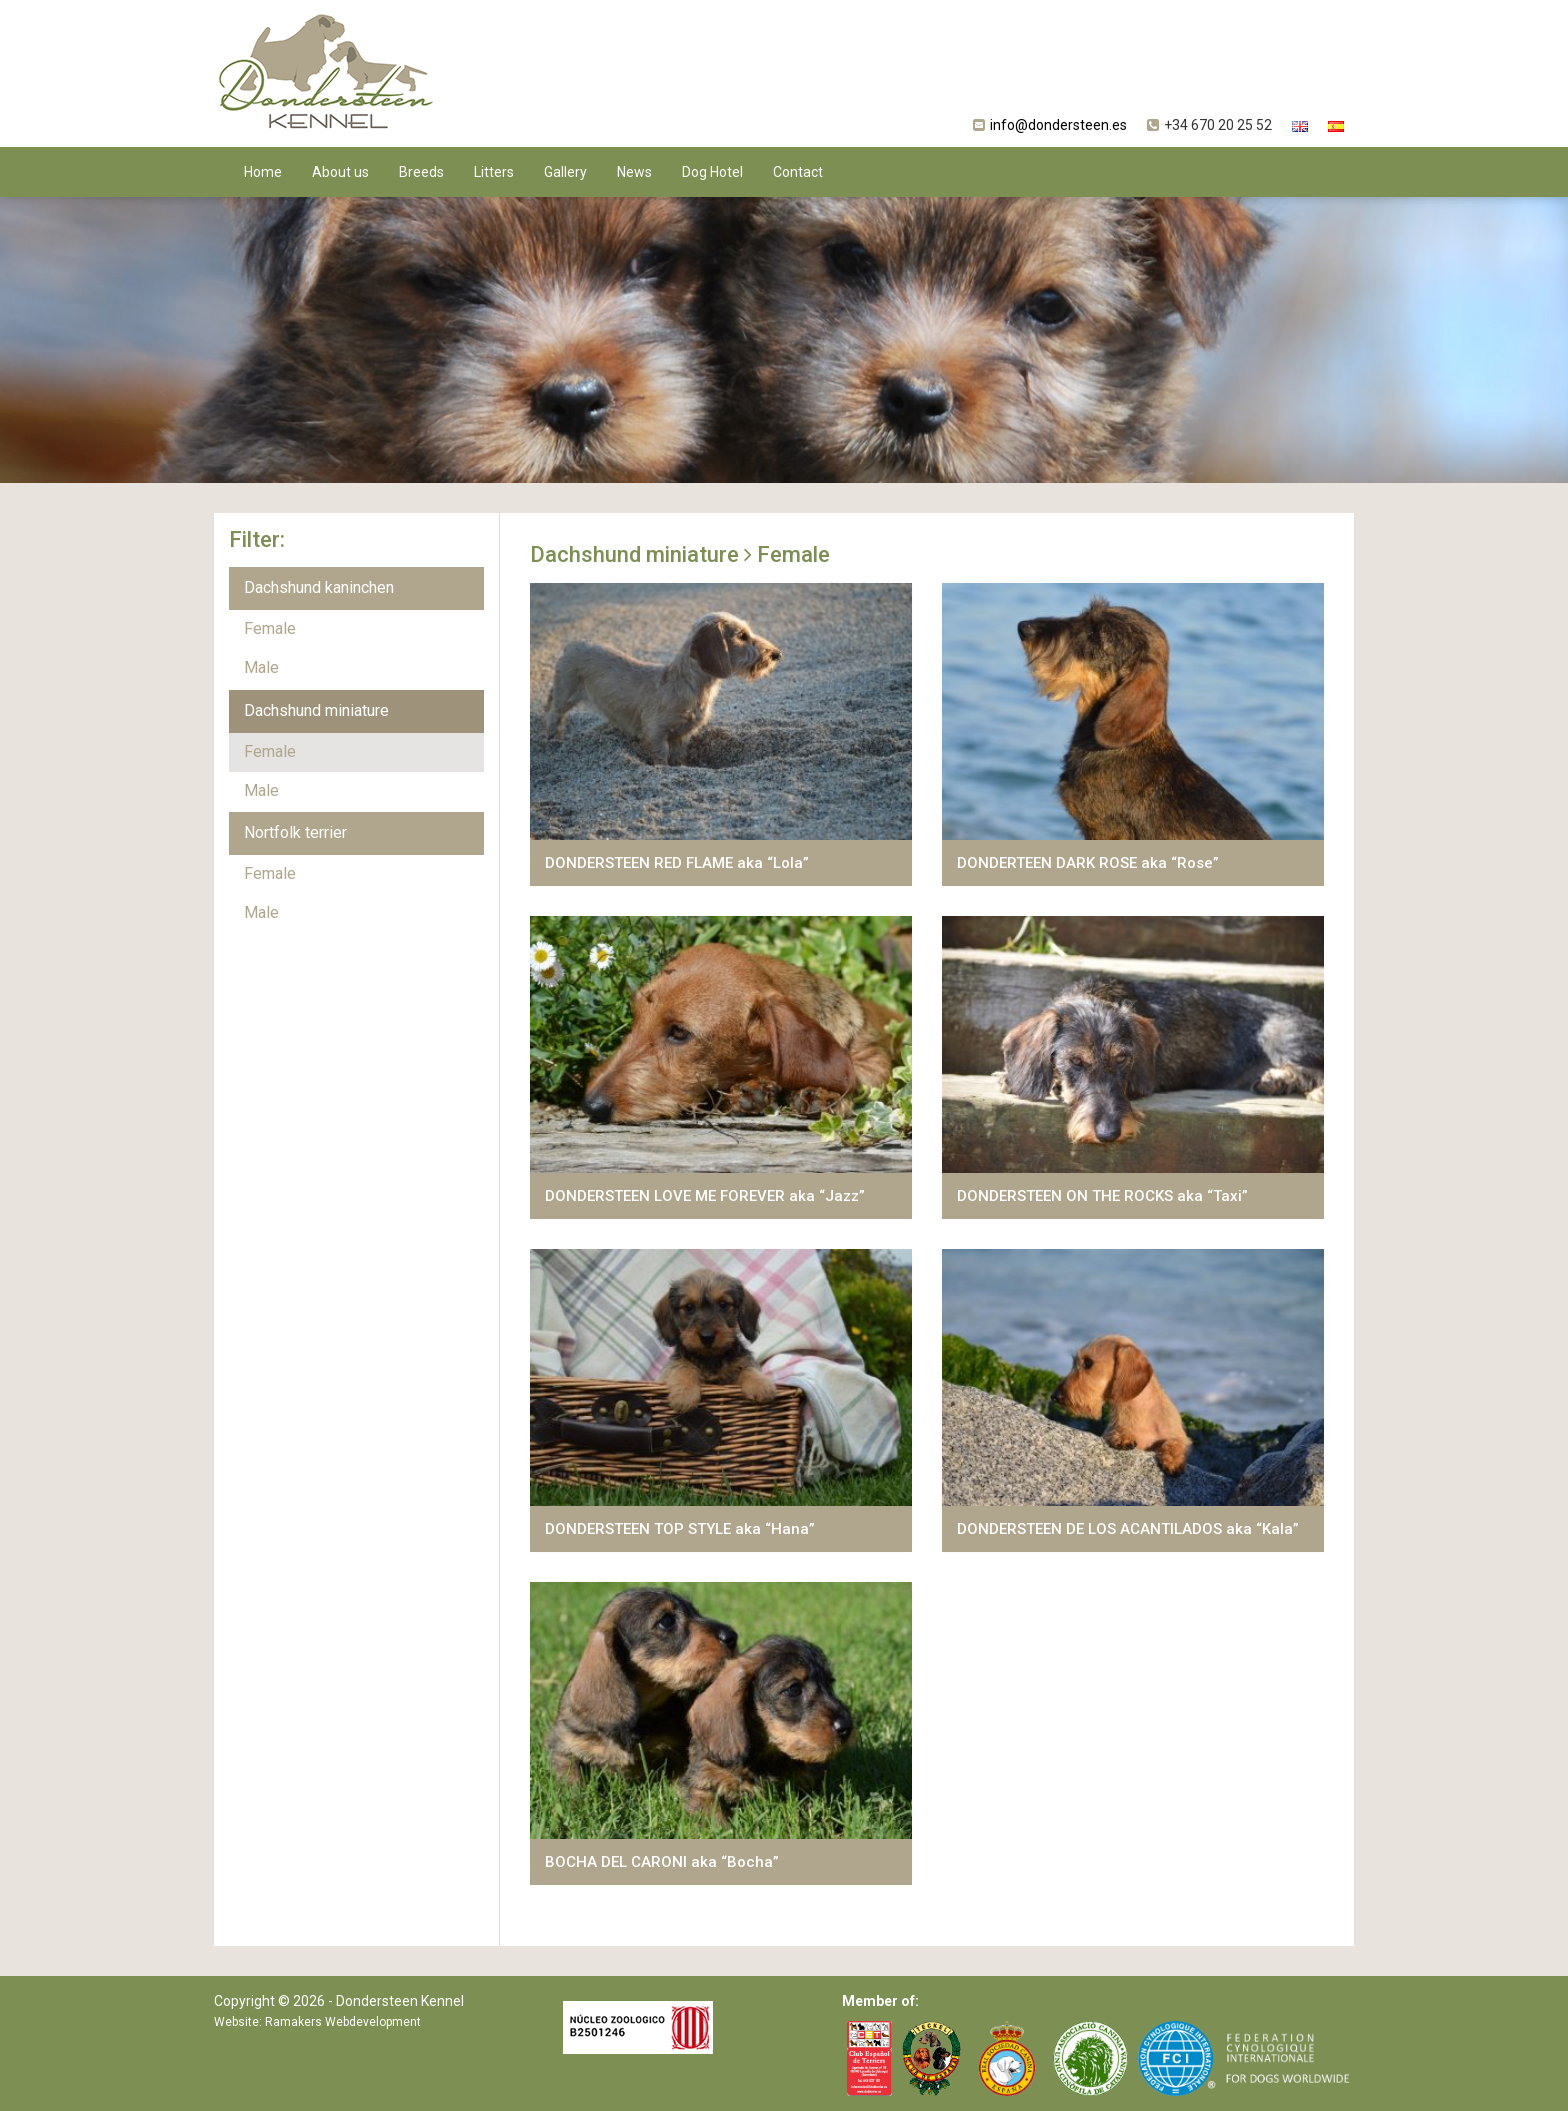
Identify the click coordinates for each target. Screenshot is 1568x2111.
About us (340, 172)
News (634, 172)
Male (261, 667)
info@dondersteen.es (1058, 125)
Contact (798, 172)
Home (263, 172)
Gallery (565, 172)
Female (270, 628)
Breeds (421, 172)
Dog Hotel (712, 172)
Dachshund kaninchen (319, 587)
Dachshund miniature (316, 710)
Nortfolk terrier (295, 832)
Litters (494, 172)
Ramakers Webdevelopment (343, 2022)
